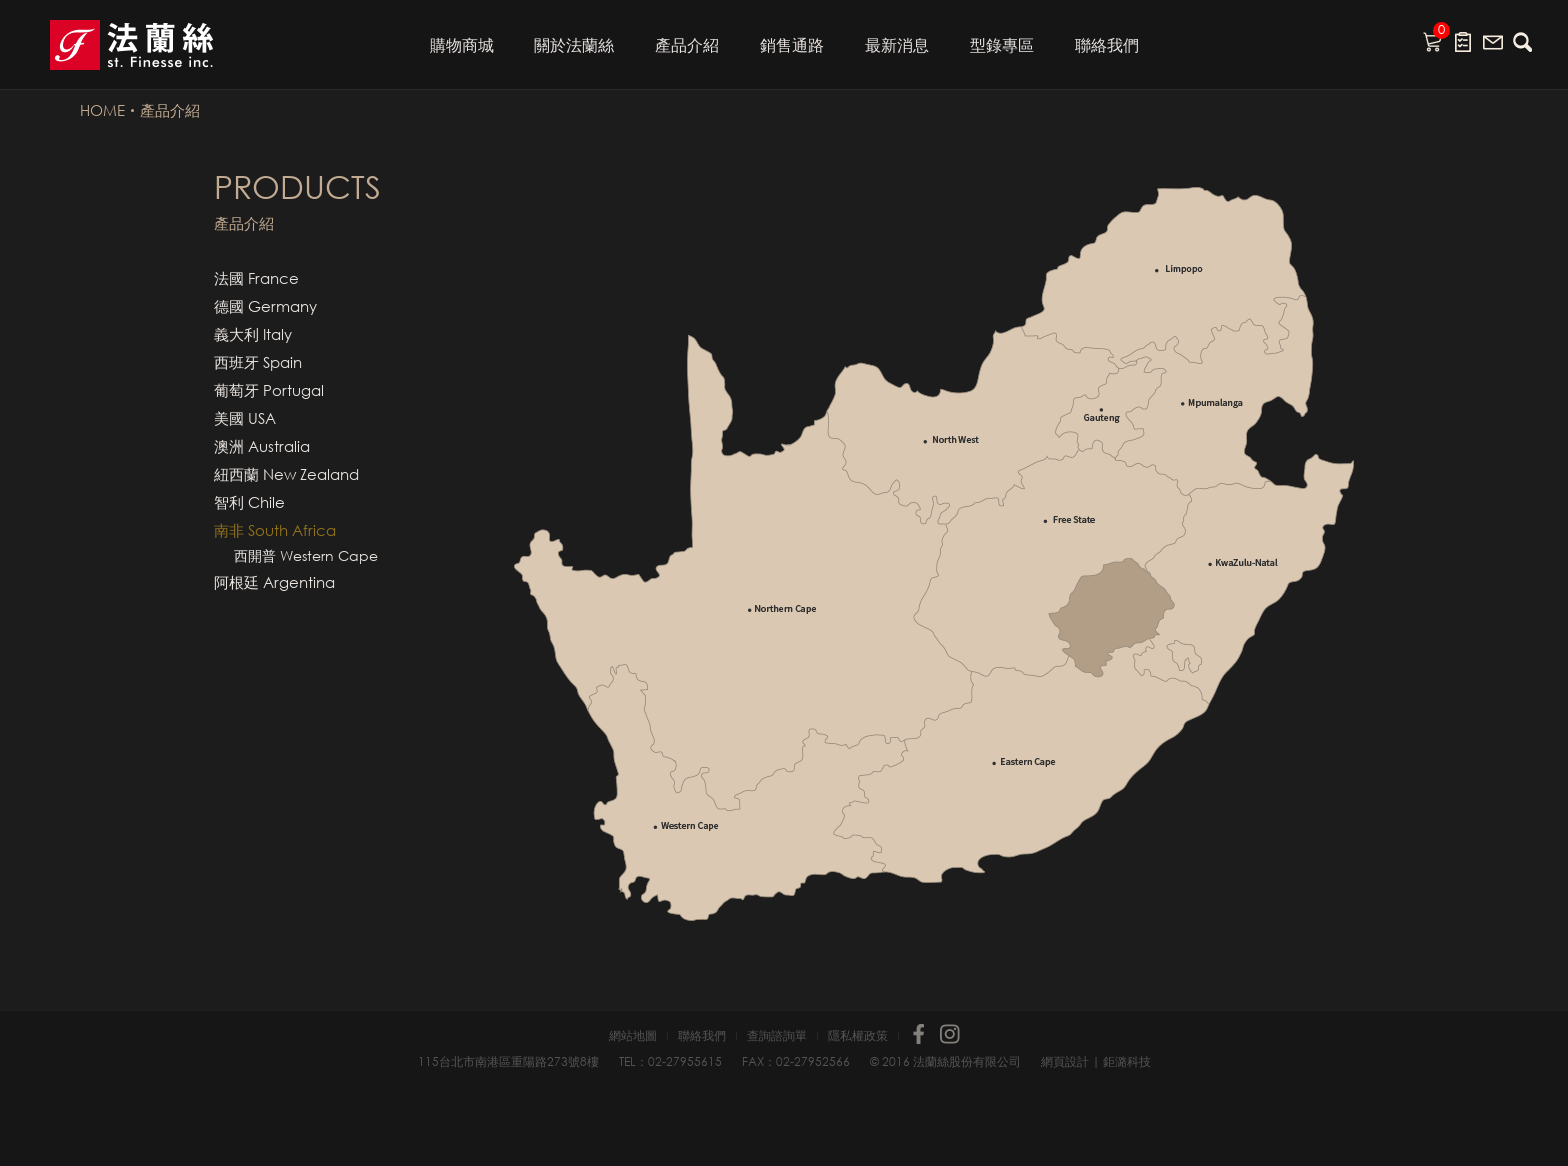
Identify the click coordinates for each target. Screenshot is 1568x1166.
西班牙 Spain (258, 362)
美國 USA (245, 418)
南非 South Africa (275, 530)
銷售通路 (792, 44)
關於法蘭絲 (574, 44)
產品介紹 (687, 44)
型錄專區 (1002, 44)
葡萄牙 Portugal (269, 390)
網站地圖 (633, 1036)
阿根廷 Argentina (274, 582)
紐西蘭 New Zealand (286, 474)
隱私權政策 (858, 1036)
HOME (102, 110)
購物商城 (462, 44)
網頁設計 (1065, 1061)
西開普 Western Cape (306, 555)
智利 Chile (249, 502)
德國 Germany (265, 306)
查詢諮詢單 (777, 1036)
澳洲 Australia (262, 446)
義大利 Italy (253, 334)
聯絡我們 (1107, 44)
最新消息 (897, 44)
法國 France (256, 278)
